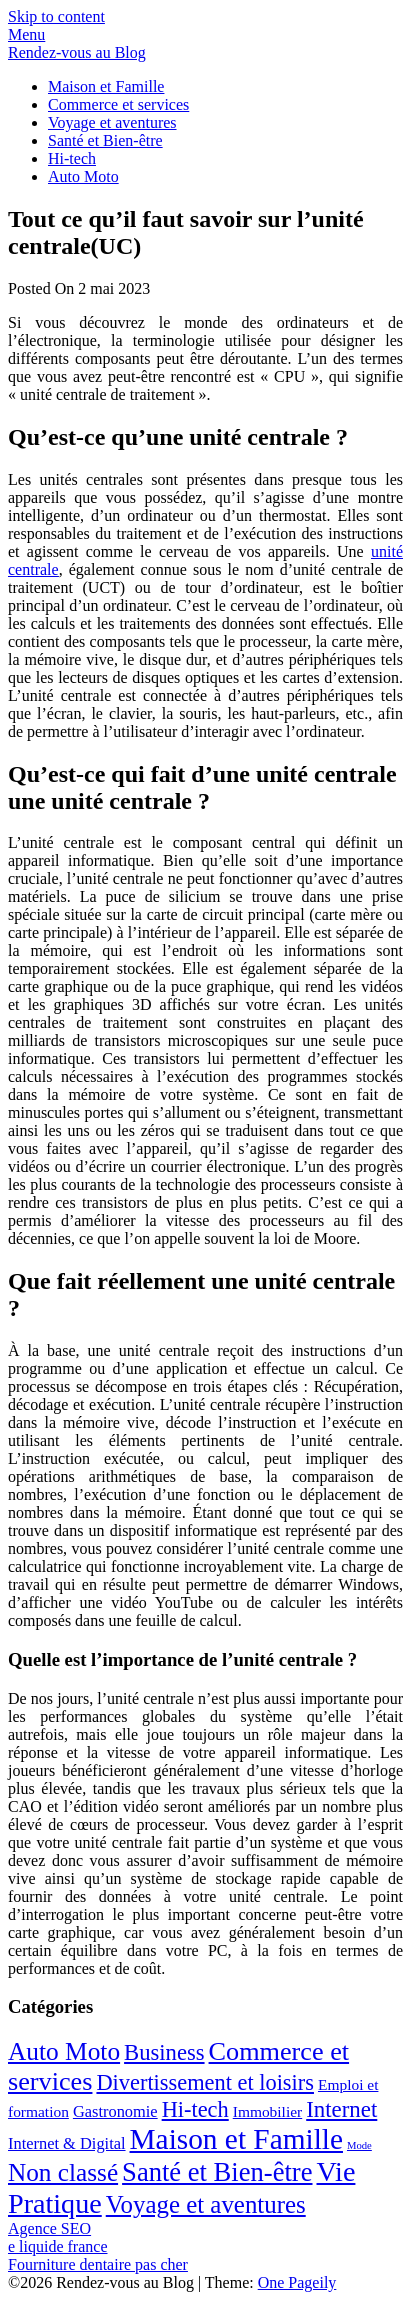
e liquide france (58, 2246)
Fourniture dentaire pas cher (98, 2264)
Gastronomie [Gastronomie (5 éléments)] (115, 2111)
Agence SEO (49, 2228)
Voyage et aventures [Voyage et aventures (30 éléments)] (206, 2204)
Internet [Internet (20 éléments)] (341, 2109)
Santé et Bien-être (105, 140)
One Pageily (297, 2282)
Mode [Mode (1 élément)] (359, 2145)
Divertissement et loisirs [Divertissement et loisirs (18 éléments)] (205, 2082)
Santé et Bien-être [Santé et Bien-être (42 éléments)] (217, 2172)
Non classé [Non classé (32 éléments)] (63, 2172)
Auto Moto (83, 176)
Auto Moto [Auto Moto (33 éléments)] (64, 2051)
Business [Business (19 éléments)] (164, 2052)
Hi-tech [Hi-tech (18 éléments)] (195, 2109)
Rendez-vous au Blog (77, 52)
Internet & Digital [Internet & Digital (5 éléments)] (67, 2143)
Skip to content (56, 16)
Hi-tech (72, 158)
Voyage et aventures (112, 122)
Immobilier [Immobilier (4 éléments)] (267, 2111)
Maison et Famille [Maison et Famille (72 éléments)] (236, 2139)
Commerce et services (118, 104)
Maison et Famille (106, 86)
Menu (26, 34)
